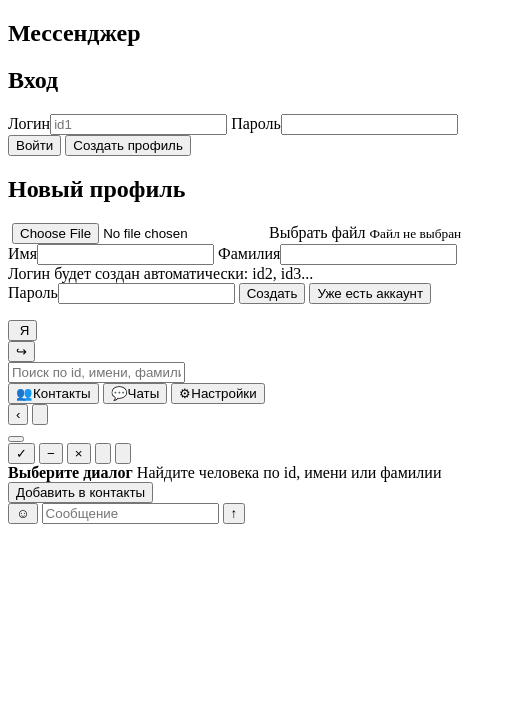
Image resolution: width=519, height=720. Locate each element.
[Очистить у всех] (123, 453)
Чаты (135, 393)
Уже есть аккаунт (370, 293)
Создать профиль (128, 145)
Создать (272, 293)
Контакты (53, 393)
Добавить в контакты (80, 492)
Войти (34, 145)
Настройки (217, 393)
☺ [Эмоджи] (23, 513)
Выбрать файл (317, 232)
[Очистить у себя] (103, 453)
